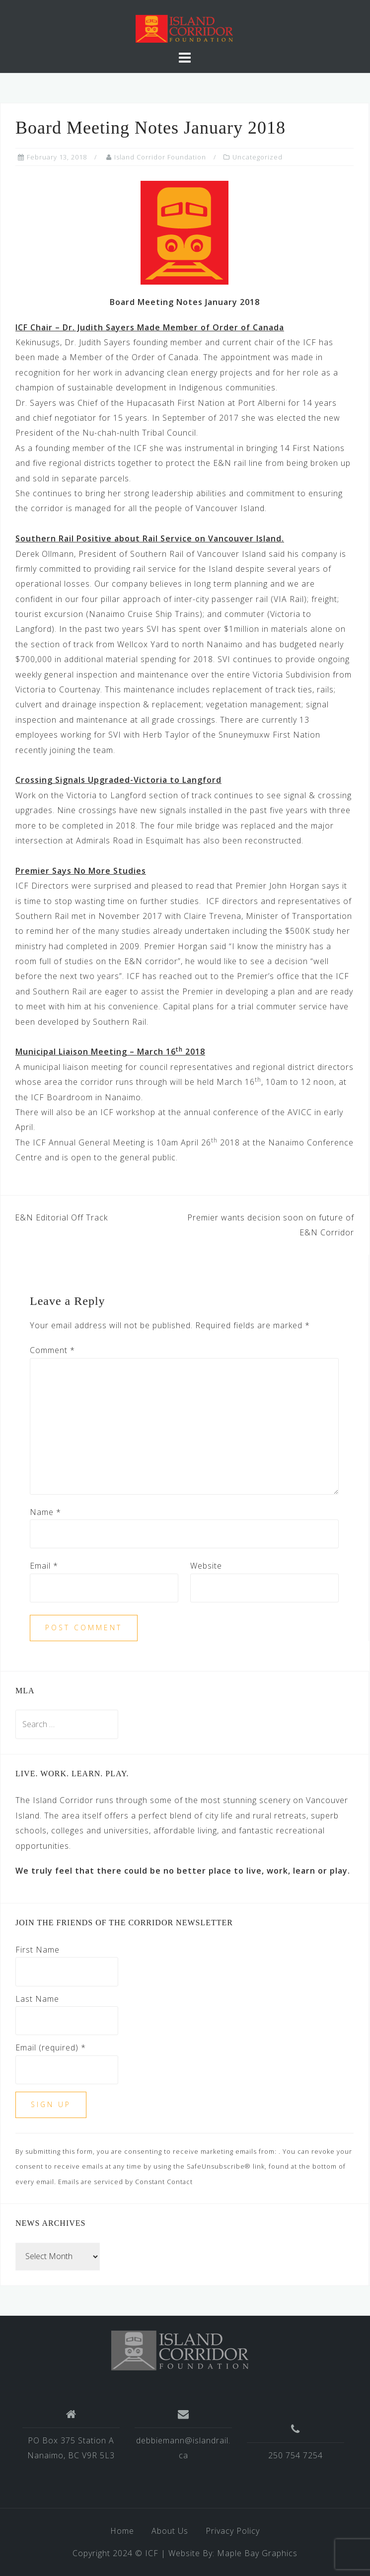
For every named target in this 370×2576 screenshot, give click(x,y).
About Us (169, 2530)
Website (206, 1565)
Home (122, 2530)
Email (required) (50, 2047)
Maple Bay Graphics (257, 2553)
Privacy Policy (233, 2530)
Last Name (37, 1998)
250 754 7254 (295, 2455)
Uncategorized (257, 156)
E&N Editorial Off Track (61, 1217)
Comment (52, 1350)
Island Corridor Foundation (160, 156)
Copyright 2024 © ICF (115, 2553)
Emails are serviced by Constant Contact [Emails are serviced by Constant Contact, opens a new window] (125, 2181)
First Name (37, 1949)
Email (44, 1565)
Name (45, 1512)
